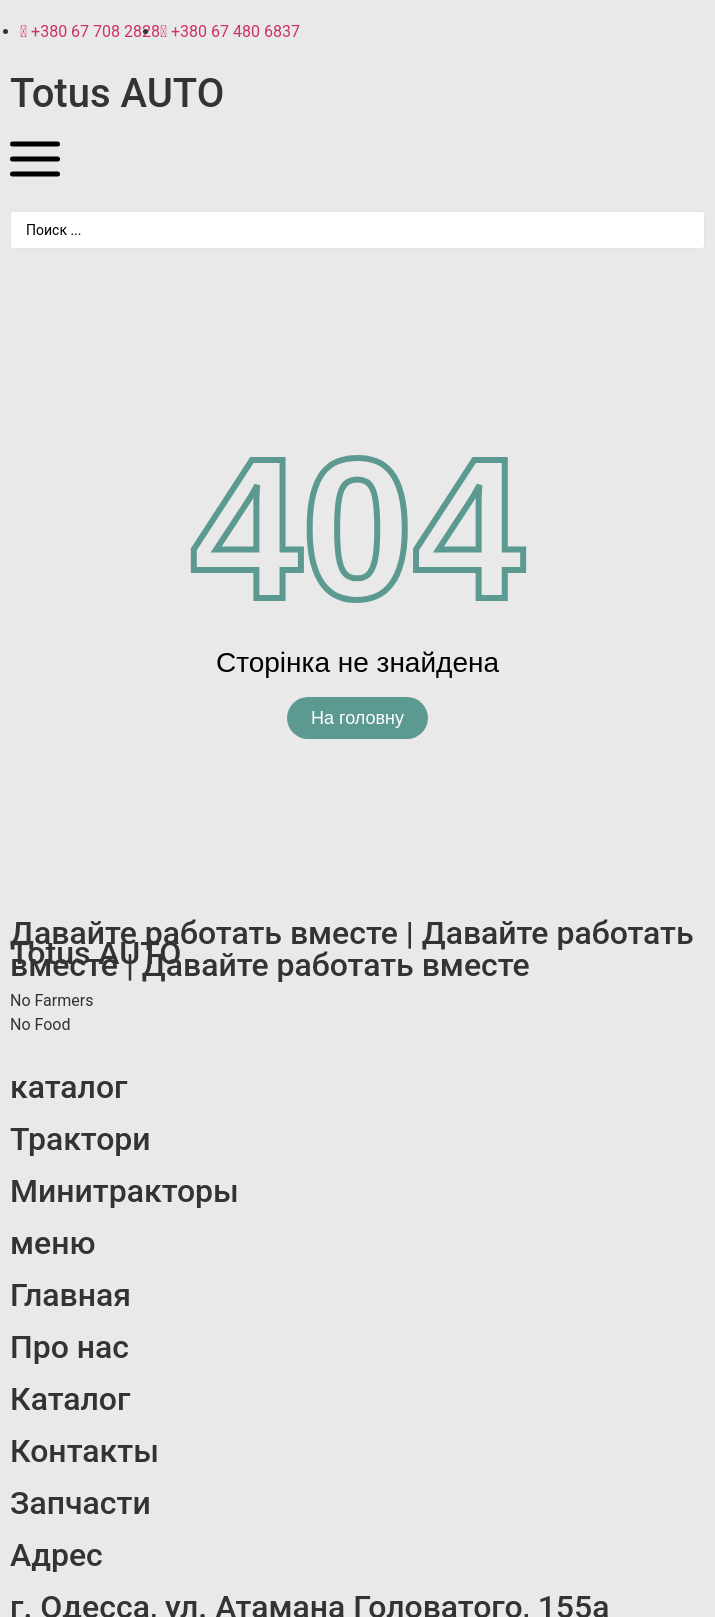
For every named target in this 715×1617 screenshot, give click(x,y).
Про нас (69, 1347)
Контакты (84, 1451)
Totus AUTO (117, 93)
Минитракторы (124, 1191)
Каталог (70, 1399)
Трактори (80, 1139)
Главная (70, 1295)
